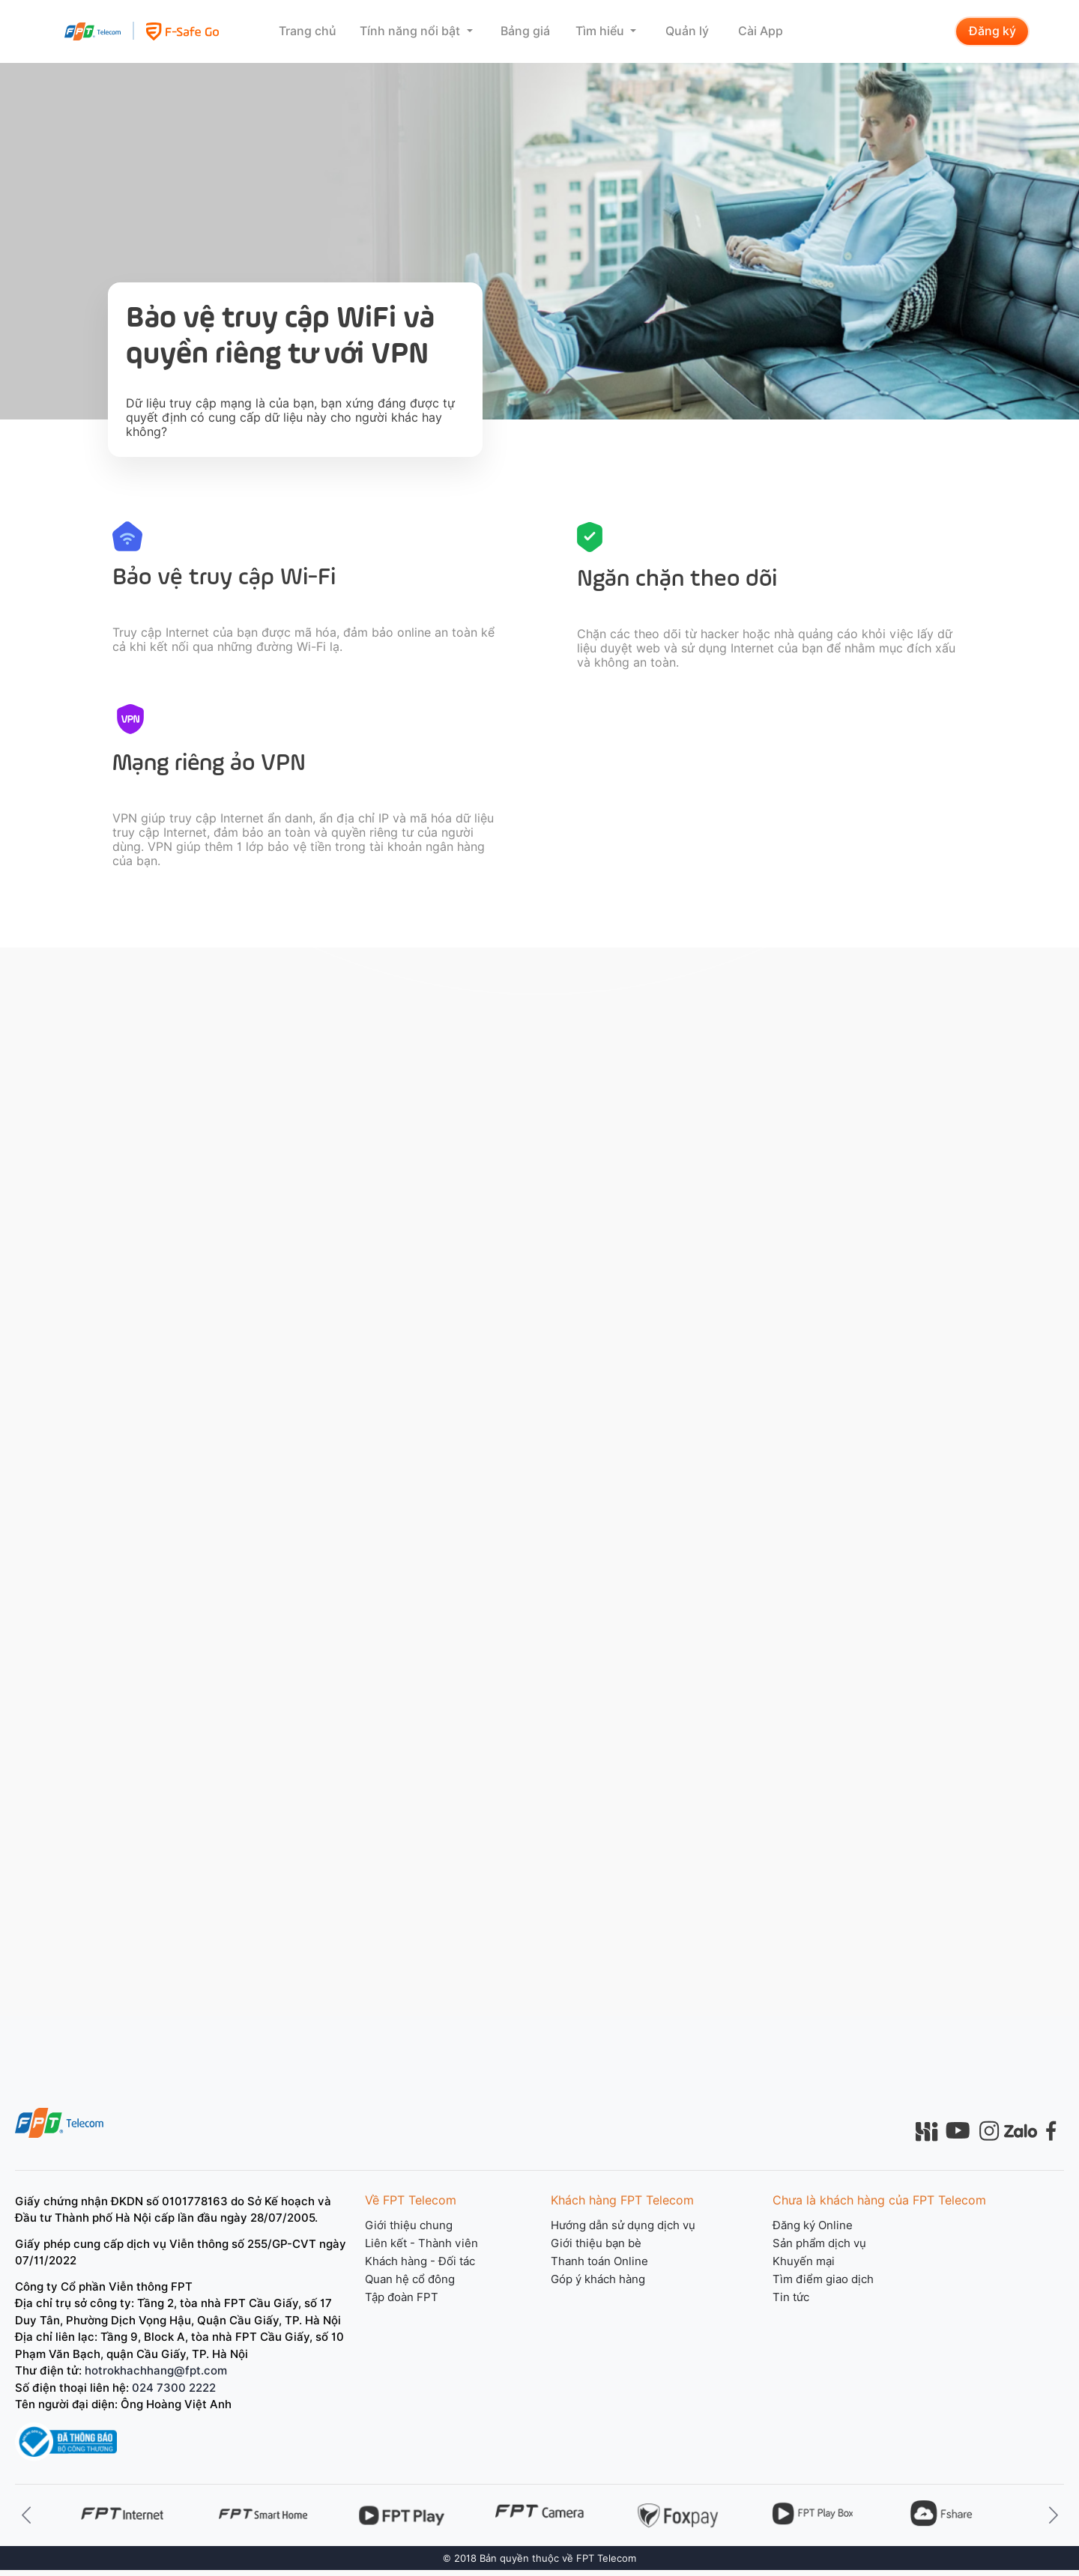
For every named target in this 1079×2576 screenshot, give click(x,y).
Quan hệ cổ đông (410, 2279)
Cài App (760, 31)
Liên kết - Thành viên (421, 2243)
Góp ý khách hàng (598, 2279)
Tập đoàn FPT (401, 2297)
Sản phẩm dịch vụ (819, 2243)
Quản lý (687, 31)
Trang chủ (307, 31)
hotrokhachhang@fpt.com (156, 2371)
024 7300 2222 (174, 2388)
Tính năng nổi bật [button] (411, 31)
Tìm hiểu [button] (601, 31)
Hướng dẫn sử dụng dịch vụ (623, 2225)
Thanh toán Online (599, 2261)
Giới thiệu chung (409, 2225)
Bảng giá (525, 31)
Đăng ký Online (813, 2225)
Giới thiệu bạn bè (596, 2243)
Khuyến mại (804, 2261)
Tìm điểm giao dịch (823, 2279)
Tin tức (791, 2297)
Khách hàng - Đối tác (420, 2261)
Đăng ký (992, 31)
